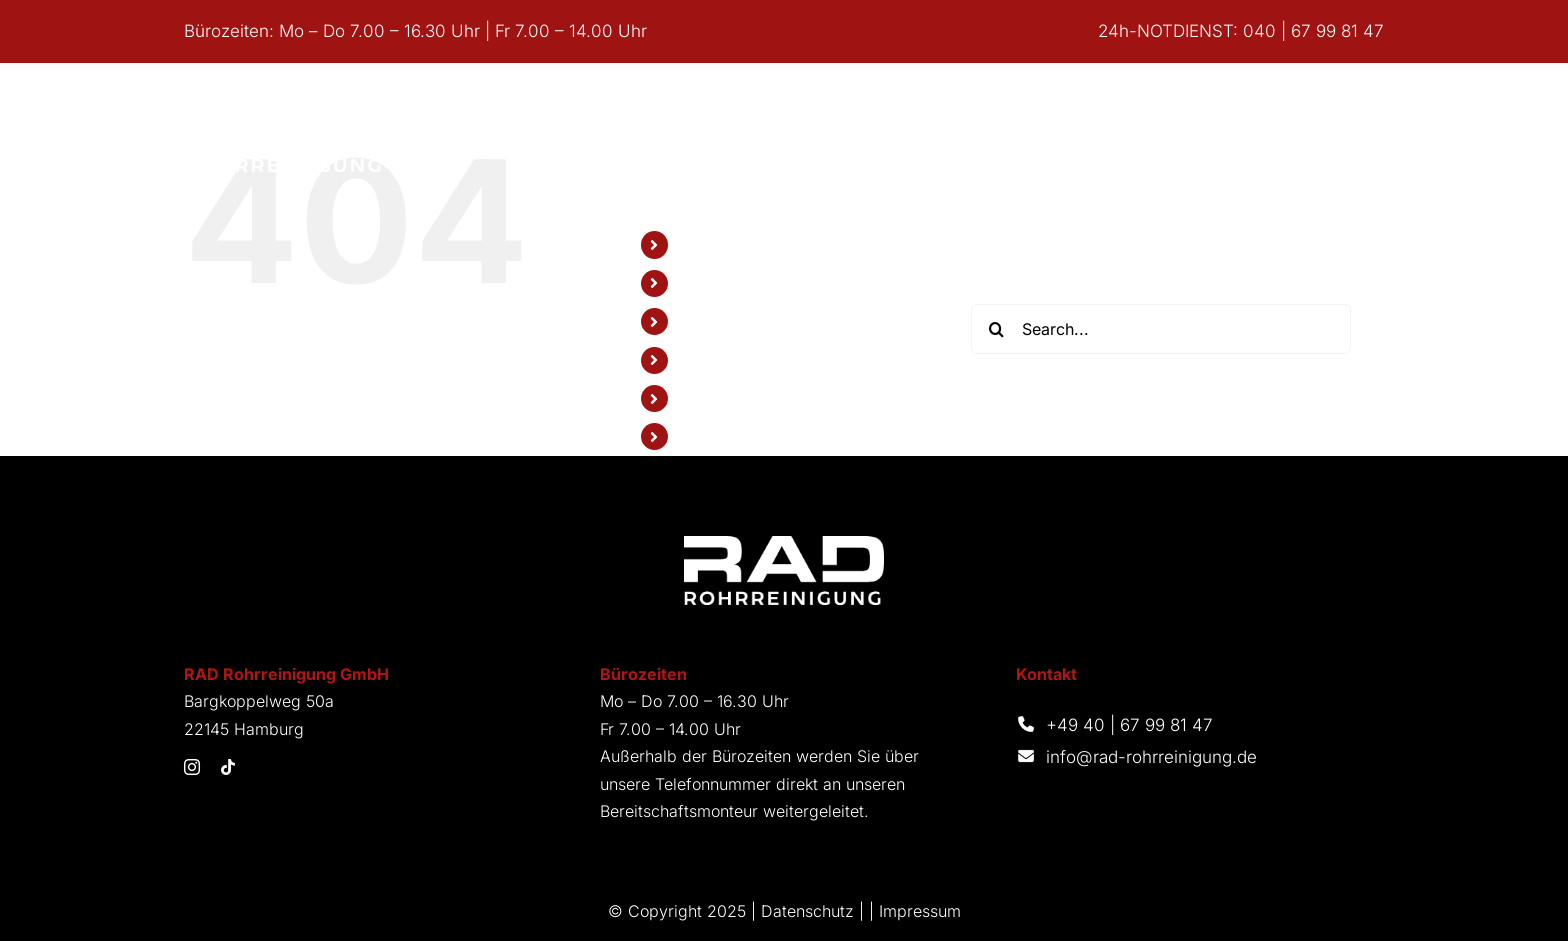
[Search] (996, 329)
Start (696, 244)
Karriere (708, 398)
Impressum (920, 911)
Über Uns (714, 321)
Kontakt (706, 436)
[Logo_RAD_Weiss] (784, 544)
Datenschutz (807, 911)
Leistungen (719, 283)
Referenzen (721, 360)
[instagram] (192, 767)
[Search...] (1161, 329)
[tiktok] (228, 767)
